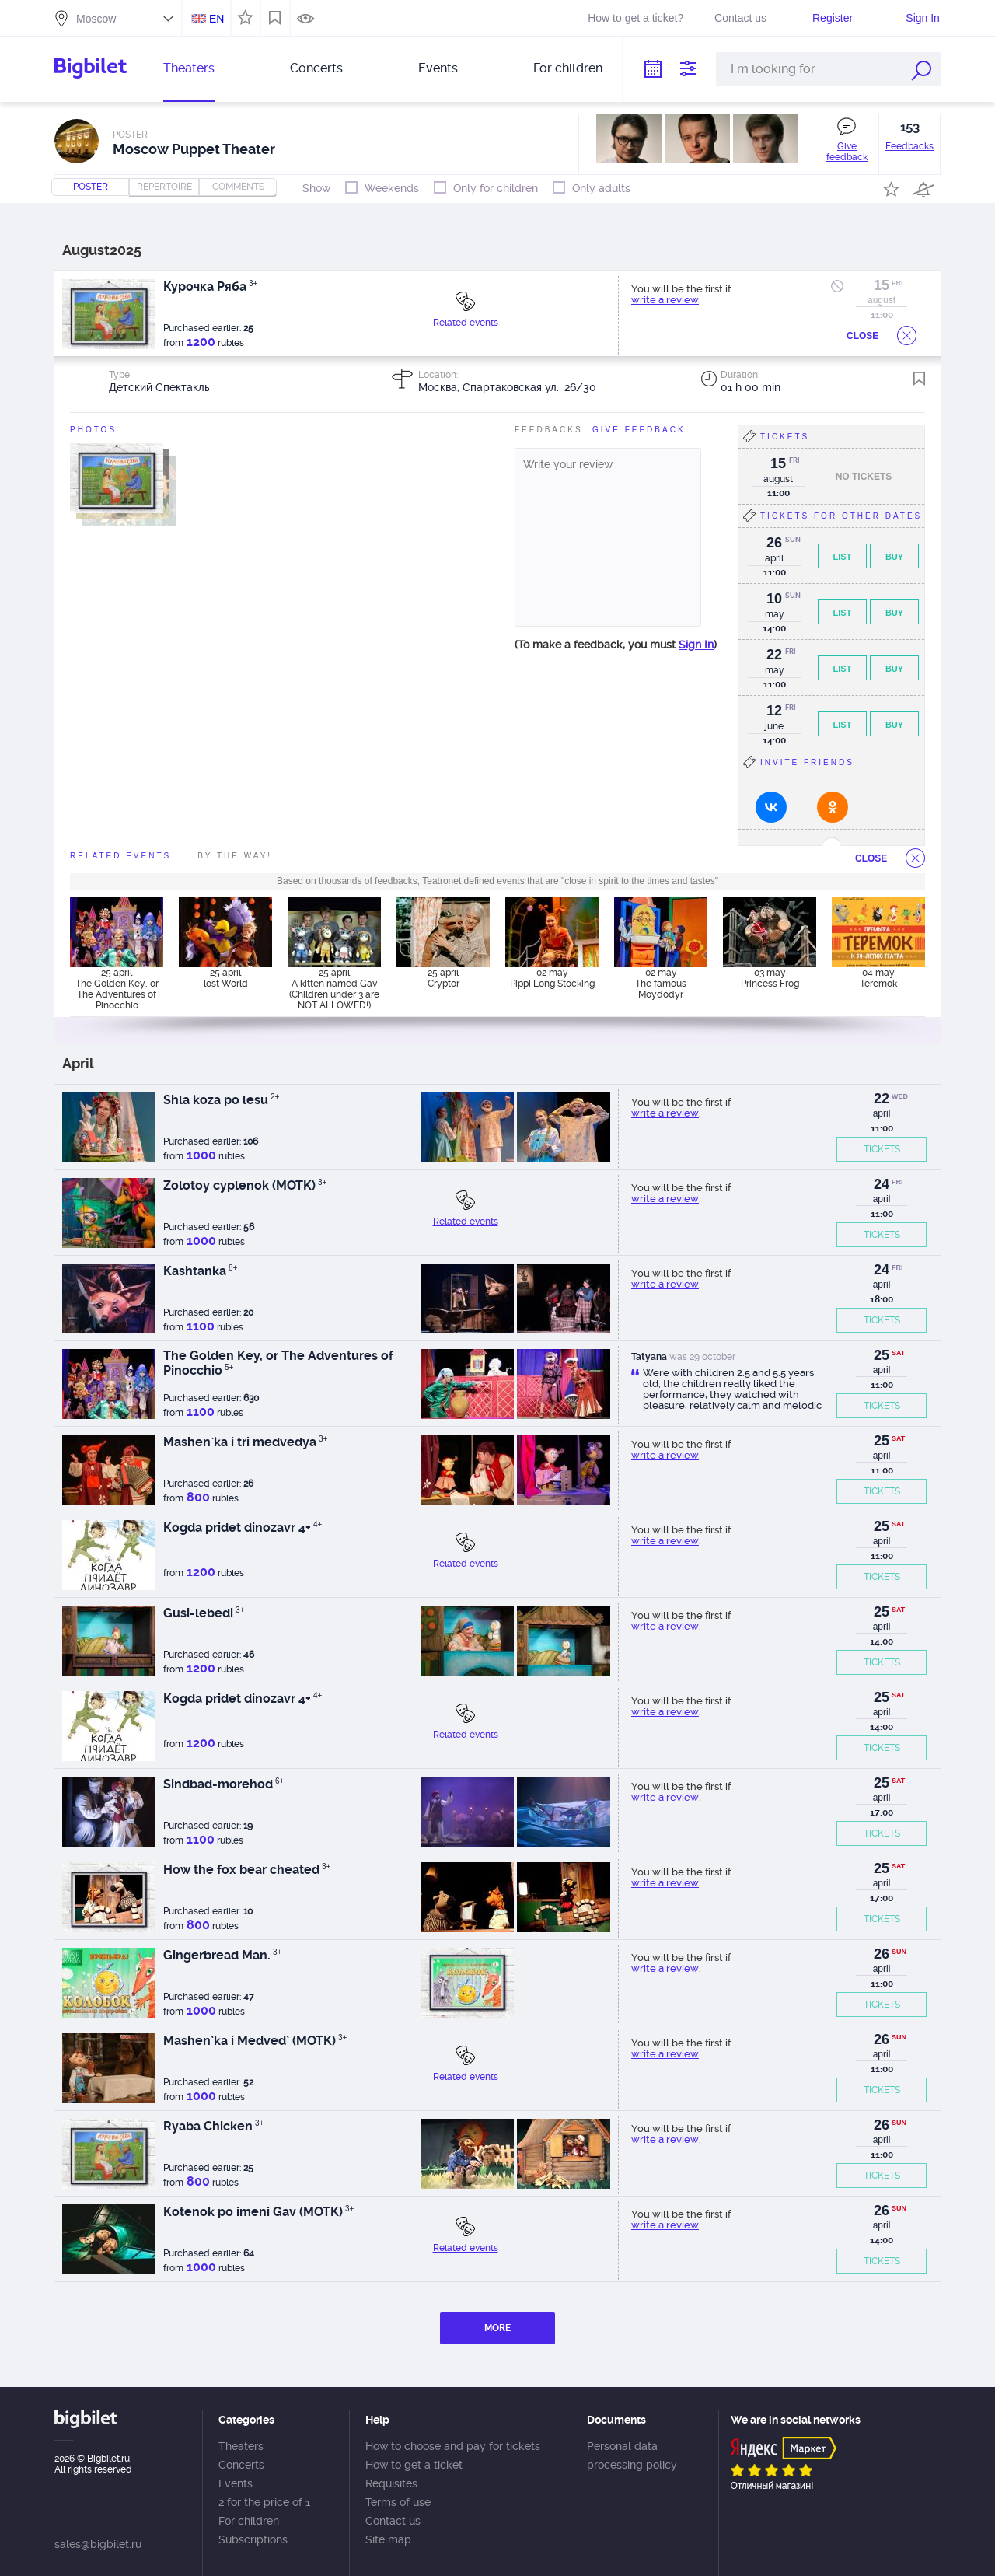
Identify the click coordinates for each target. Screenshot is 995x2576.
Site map (388, 2539)
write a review (665, 300)
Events (438, 68)
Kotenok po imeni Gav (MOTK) (258, 2211)
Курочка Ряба (210, 286)
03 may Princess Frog (770, 978)
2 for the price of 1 (264, 2502)
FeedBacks (549, 429)
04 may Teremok (878, 978)
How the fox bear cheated (246, 1869)
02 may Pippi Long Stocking (552, 978)
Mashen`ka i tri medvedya (245, 1442)
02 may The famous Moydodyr (660, 983)
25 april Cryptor (443, 978)
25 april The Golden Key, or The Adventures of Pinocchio (117, 988)
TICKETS (882, 1149)
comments (238, 186)
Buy (894, 556)
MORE (497, 2328)
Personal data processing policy (632, 2455)
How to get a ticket (414, 2465)
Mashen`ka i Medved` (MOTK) (255, 2040)
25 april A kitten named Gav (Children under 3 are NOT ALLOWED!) (334, 988)
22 (881, 1098)
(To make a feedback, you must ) (616, 644)
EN (216, 18)
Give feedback (847, 152)
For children (567, 68)
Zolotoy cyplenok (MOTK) (244, 1185)
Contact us (740, 18)
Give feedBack (639, 429)
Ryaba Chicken (213, 2126)
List (842, 556)
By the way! (234, 855)
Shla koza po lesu (221, 1099)
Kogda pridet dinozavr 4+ (242, 1527)
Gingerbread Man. (222, 1955)
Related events (465, 322)
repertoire (164, 186)
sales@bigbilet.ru (97, 2544)
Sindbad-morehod (223, 1784)
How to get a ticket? (635, 18)
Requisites (391, 2483)
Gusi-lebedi (203, 1613)
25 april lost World (226, 978)
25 (881, 1355)
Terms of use (398, 2502)
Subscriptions (253, 2539)
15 (881, 285)
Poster (90, 186)
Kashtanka (200, 1271)
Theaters (189, 68)
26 (881, 1954)
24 (881, 1184)
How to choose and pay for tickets (452, 2446)
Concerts (316, 68)
